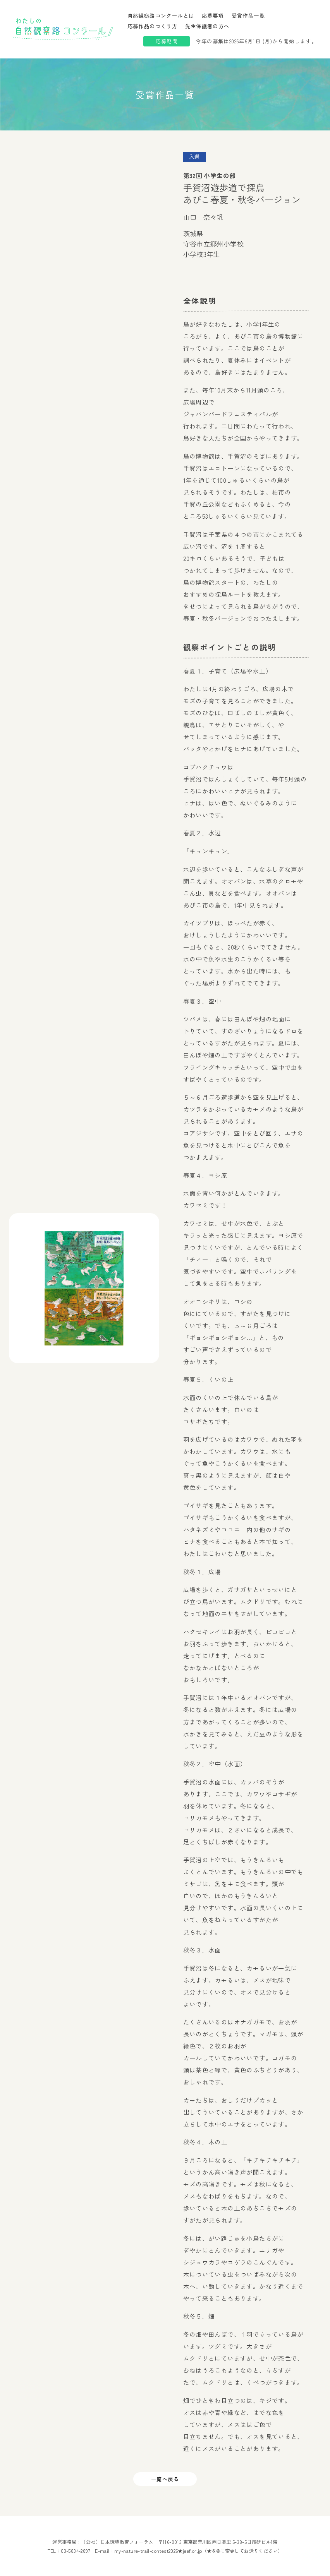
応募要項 (213, 15)
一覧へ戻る (165, 2479)
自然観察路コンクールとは (160, 15)
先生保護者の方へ (207, 26)
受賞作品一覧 (248, 15)
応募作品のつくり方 (152, 26)
